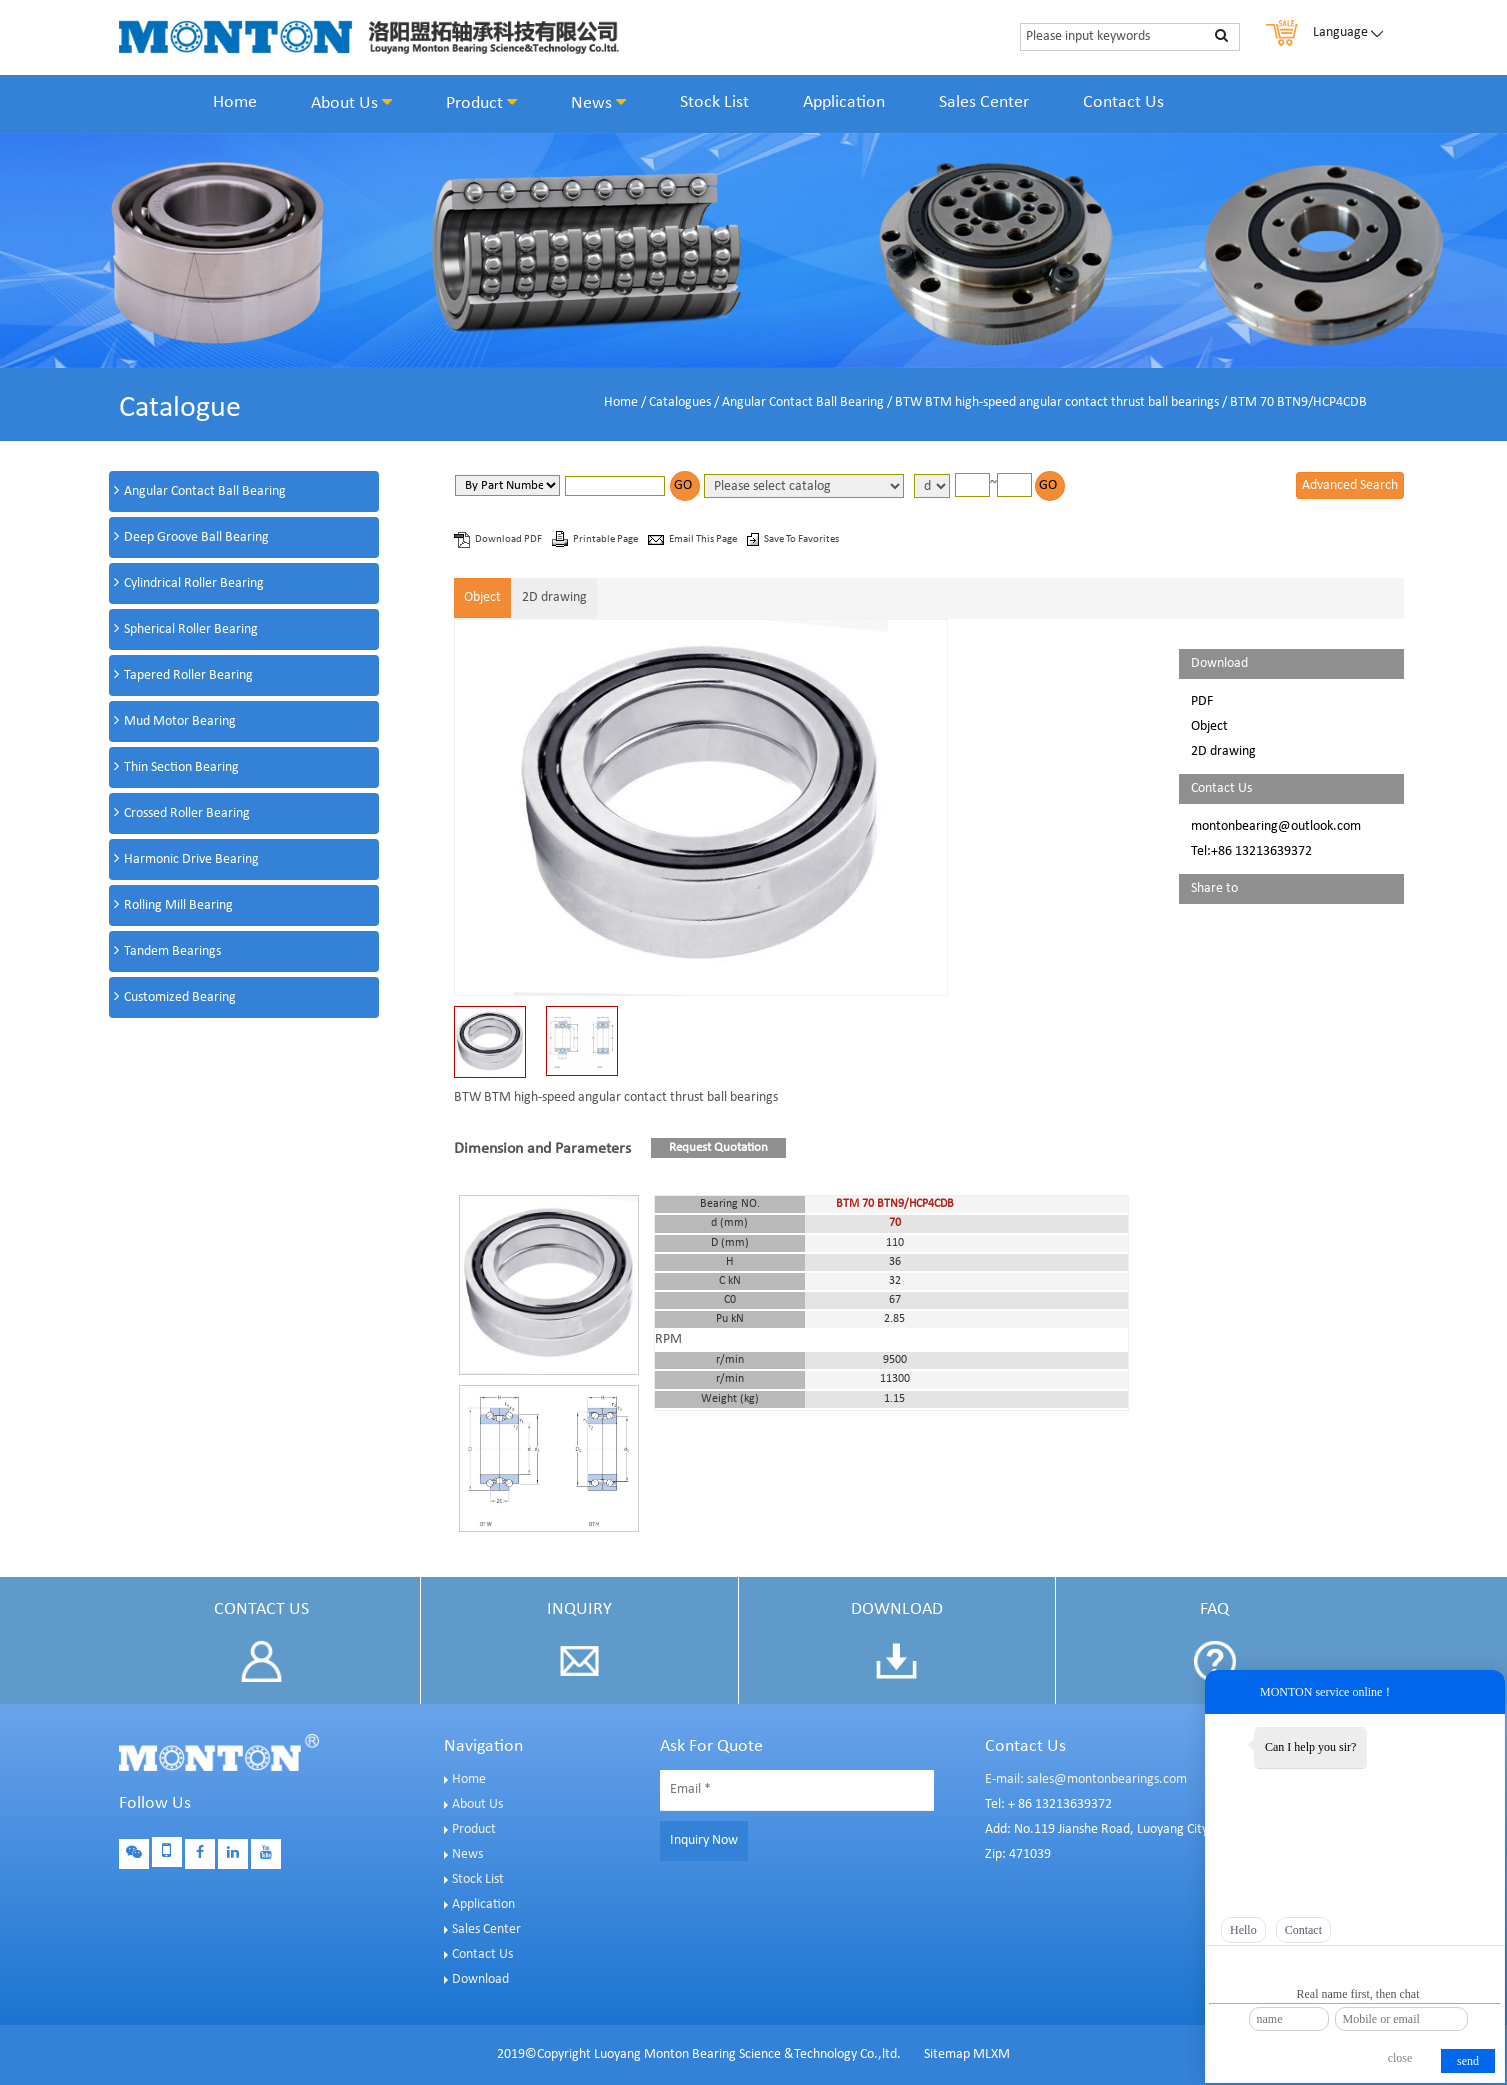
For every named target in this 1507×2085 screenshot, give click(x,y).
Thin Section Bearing (181, 767)
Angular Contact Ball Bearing (803, 402)
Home (235, 102)
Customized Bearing (180, 997)
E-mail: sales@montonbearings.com (1086, 1779)
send (1468, 2061)
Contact (1303, 1930)
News (598, 103)
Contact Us (1123, 102)
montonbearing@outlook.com (1276, 826)
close (1400, 2058)
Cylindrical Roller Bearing (194, 583)
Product (481, 103)
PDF (1202, 701)
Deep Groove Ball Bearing (196, 537)
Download (480, 1979)
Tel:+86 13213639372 (1251, 851)
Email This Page (704, 539)
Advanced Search (1350, 485)
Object (482, 597)
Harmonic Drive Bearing (191, 859)
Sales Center (984, 102)
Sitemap (947, 2054)
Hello (1243, 1930)
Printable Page (606, 539)
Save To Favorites (801, 539)
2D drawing (554, 597)
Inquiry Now (704, 1840)
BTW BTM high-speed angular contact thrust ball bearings (1057, 402)
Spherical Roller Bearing (191, 629)
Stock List (714, 102)
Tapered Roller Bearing (188, 675)
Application (844, 102)
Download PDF (509, 539)
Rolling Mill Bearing (178, 905)
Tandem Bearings (172, 951)
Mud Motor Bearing (180, 721)
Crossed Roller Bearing (187, 813)
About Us (351, 103)
